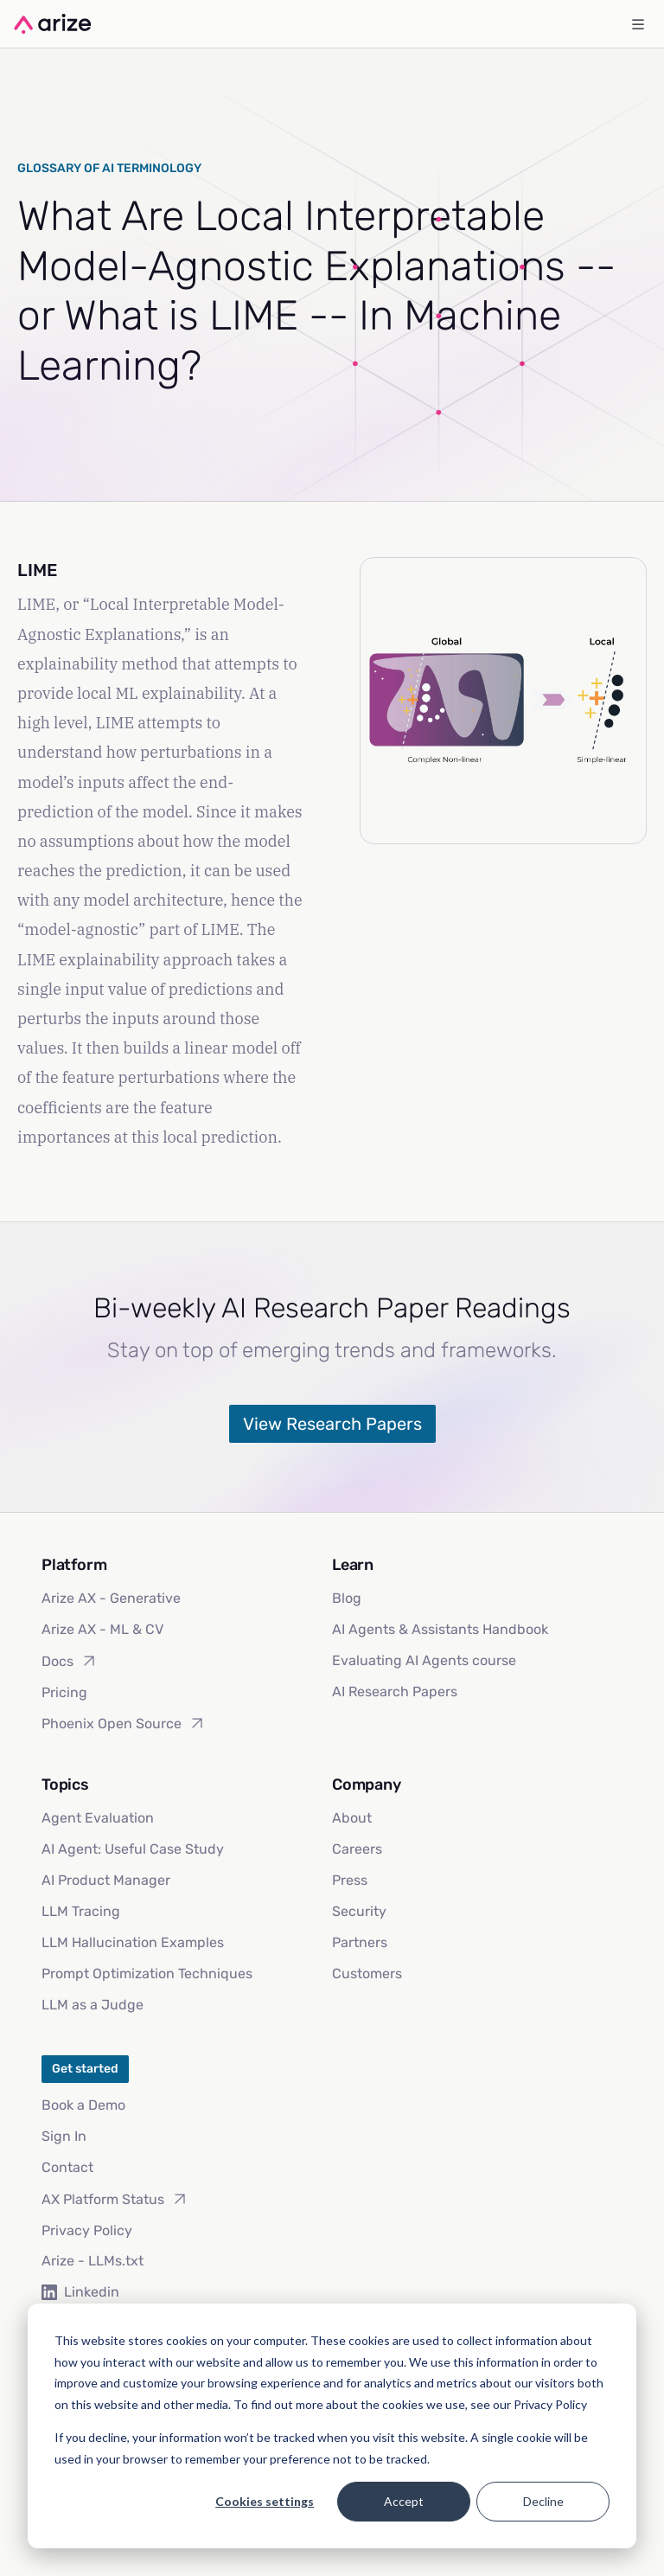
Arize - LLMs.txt (93, 2260)
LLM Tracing (81, 1911)
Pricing (64, 1692)
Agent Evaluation (98, 1818)
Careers (357, 1849)
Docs (70, 1660)
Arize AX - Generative (111, 1598)
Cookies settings (264, 2501)
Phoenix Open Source (124, 1723)
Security (359, 1911)
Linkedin (80, 2292)
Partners (359, 1942)
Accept (404, 2501)
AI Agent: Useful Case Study (133, 1849)
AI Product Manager (106, 1880)
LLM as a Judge (93, 2004)
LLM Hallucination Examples (133, 1942)
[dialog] (332, 2426)
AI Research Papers (394, 1691)
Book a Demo (83, 2105)
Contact (67, 2167)
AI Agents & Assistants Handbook (440, 1629)
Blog (346, 1598)
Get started (85, 2068)
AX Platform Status (115, 2199)
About (352, 1818)
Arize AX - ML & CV (102, 1629)
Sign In (64, 2136)
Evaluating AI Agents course (424, 1660)
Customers (367, 1973)
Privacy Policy (87, 2230)
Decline (543, 2501)
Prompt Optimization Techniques (147, 1973)
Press (349, 1880)
